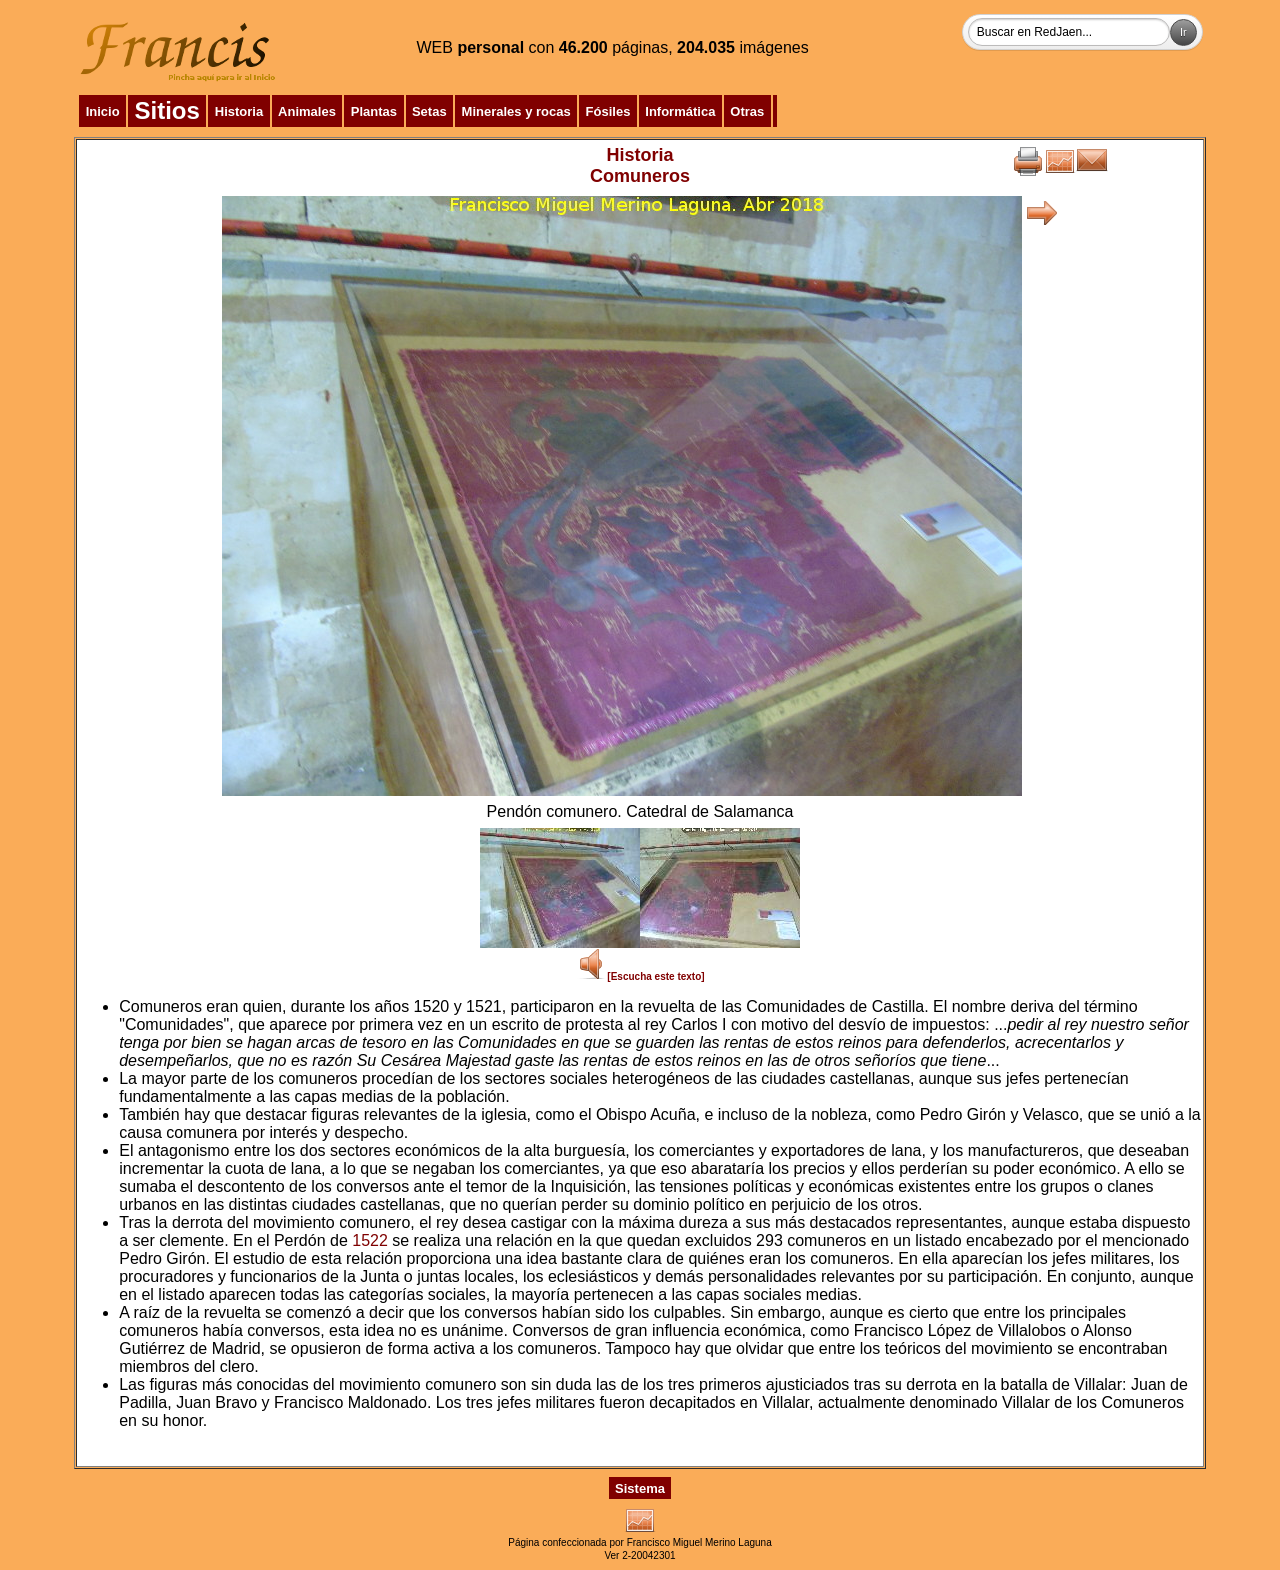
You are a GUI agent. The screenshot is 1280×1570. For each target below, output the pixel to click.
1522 (370, 1240)
